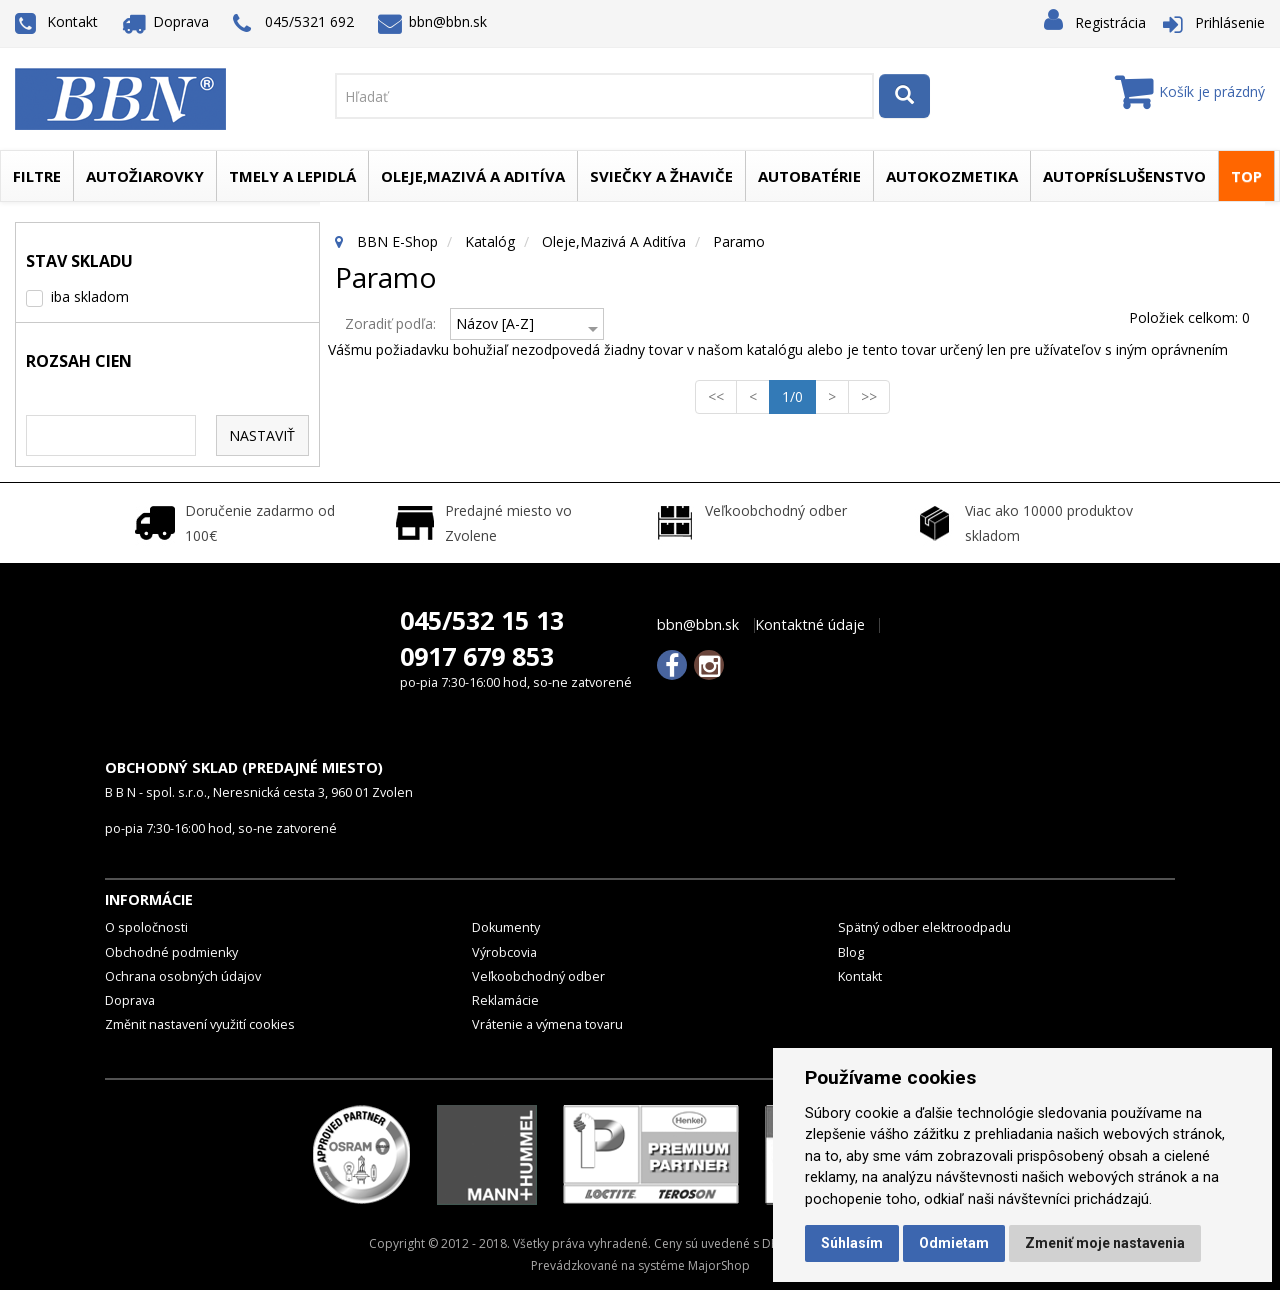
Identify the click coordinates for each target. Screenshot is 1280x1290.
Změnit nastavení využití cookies (200, 1024)
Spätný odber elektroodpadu (924, 927)
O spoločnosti (146, 927)
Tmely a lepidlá (292, 176)
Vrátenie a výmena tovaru (547, 1024)
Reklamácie (505, 1000)
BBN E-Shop (397, 241)
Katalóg (490, 241)
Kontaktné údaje (810, 625)
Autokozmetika (952, 176)
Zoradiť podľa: (390, 323)
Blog (851, 952)
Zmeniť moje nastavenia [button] (1105, 1243)
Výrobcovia (504, 952)
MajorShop (719, 1265)
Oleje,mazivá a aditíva (473, 176)
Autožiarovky (145, 176)
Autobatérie (809, 176)
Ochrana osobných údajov (183, 976)
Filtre (37, 176)
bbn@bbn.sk (433, 21)
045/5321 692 (293, 23)
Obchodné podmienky (171, 952)
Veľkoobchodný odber (538, 976)
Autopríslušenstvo (1124, 176)
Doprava (166, 21)
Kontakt (56, 21)
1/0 (799, 396)
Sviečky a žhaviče (661, 176)
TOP (1246, 176)
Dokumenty (506, 927)
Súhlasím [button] (852, 1243)
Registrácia (1110, 22)
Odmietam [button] (954, 1243)
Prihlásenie (1230, 22)
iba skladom (90, 296)
